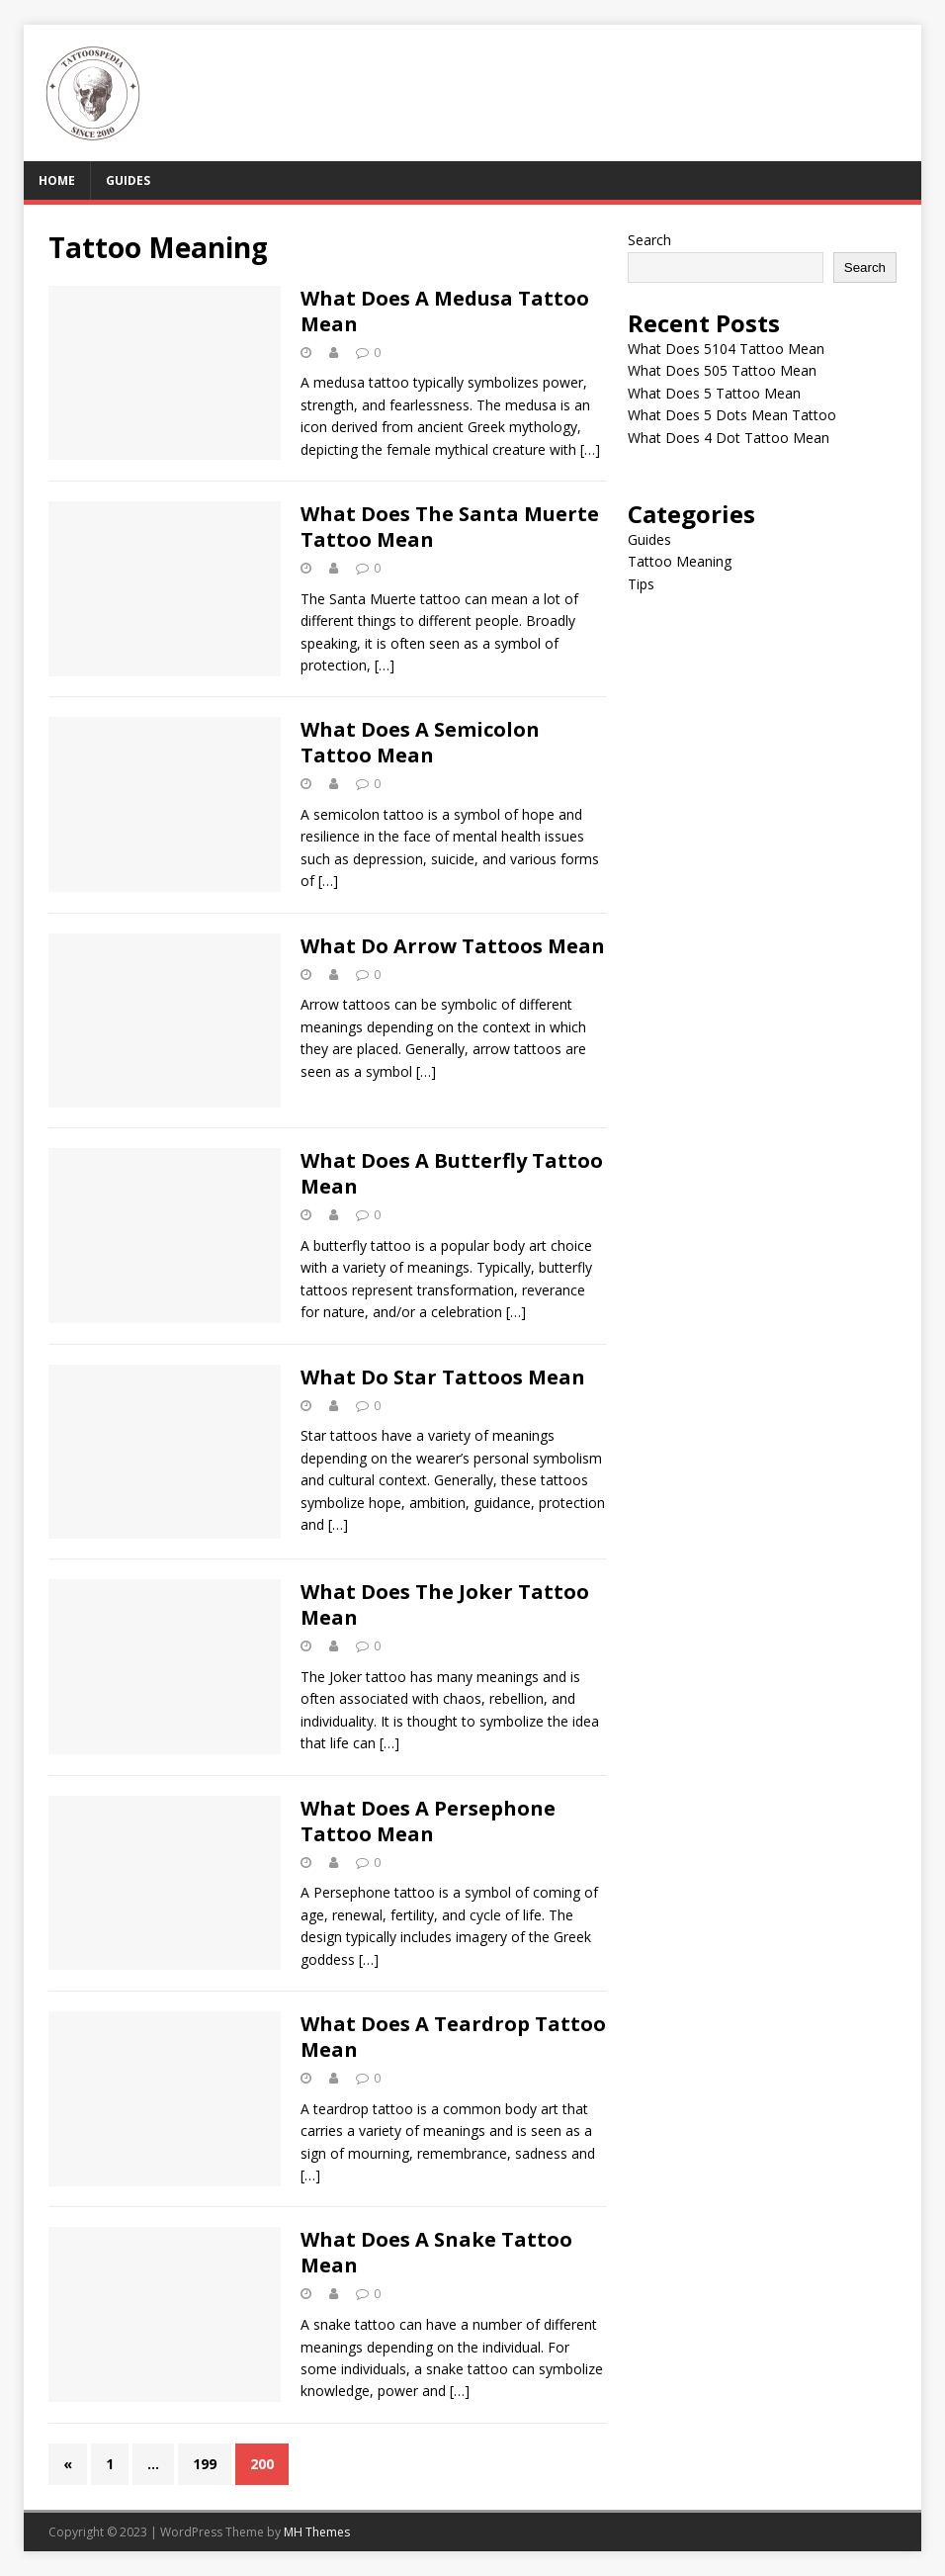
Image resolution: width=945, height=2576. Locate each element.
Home (57, 180)
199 (204, 2463)
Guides (128, 180)
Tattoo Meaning (679, 561)
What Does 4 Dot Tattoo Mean (728, 437)
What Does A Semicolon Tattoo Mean (420, 742)
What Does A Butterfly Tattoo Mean (452, 1173)
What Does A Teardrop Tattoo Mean (453, 2036)
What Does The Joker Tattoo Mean (445, 1604)
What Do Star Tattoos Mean (443, 1377)
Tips (641, 584)
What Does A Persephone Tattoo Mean (428, 1821)
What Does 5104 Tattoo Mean (726, 348)
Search (649, 239)
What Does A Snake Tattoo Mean (436, 2252)
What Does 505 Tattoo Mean (722, 370)
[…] (590, 449)
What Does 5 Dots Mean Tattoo (732, 414)
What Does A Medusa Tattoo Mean (445, 311)
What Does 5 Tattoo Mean (714, 393)
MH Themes (317, 2532)
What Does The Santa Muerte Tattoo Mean (450, 526)
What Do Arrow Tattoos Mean (453, 946)
